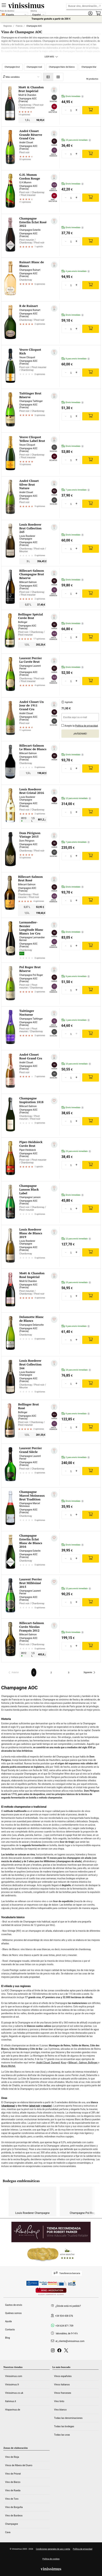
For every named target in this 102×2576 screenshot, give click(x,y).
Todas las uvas (62, 2434)
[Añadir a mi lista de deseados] (54, 90)
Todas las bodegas (64, 2426)
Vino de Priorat (13, 2473)
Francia (19, 26)
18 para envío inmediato (76, 1370)
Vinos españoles (63, 2376)
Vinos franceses (62, 2393)
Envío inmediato (72, 96)
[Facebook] (60, 2351)
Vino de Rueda (12, 2490)
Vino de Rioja (12, 2457)
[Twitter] (66, 2351)
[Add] (90, 110)
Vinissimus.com (13, 2376)
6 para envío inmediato (75, 1326)
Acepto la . (79, 725)
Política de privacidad (86, 725)
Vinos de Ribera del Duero (18, 2465)
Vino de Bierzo (12, 2482)
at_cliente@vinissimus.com (69, 2341)
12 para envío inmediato (76, 798)
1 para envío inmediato (75, 1020)
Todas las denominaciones (68, 2418)
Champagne (11, 2524)
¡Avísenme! (80, 733)
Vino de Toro (11, 2498)
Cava (7, 2532)
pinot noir (35, 2105)
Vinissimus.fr (12, 2384)
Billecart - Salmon (77, 2062)
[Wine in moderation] (51, 2292)
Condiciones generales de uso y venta (53, 2549)
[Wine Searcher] (51, 2254)
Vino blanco (60, 2409)
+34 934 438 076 (64, 2315)
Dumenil (55, 2062)
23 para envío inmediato (76, 1151)
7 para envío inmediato (75, 490)
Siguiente (89, 1672)
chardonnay (8, 2105)
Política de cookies (51, 2559)
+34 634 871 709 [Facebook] (64, 2325)
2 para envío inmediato (75, 1457)
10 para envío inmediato (76, 1064)
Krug (63, 2062)
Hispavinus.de (12, 2409)
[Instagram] (53, 2351)
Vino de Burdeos (14, 2515)
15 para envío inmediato (76, 140)
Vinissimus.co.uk (14, 2393)
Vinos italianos (62, 2384)
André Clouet (43, 2062)
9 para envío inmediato (75, 976)
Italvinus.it (10, 2401)
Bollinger (93, 2062)
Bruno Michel (8, 2066)
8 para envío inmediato (75, 358)
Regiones (7, 26)
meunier (46, 2105)
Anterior (14, 1672)
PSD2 (33, 2283)
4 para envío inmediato (75, 271)
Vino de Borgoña (14, 2507)
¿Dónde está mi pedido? (68, 2306)
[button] (90, 13)
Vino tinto (59, 2401)
